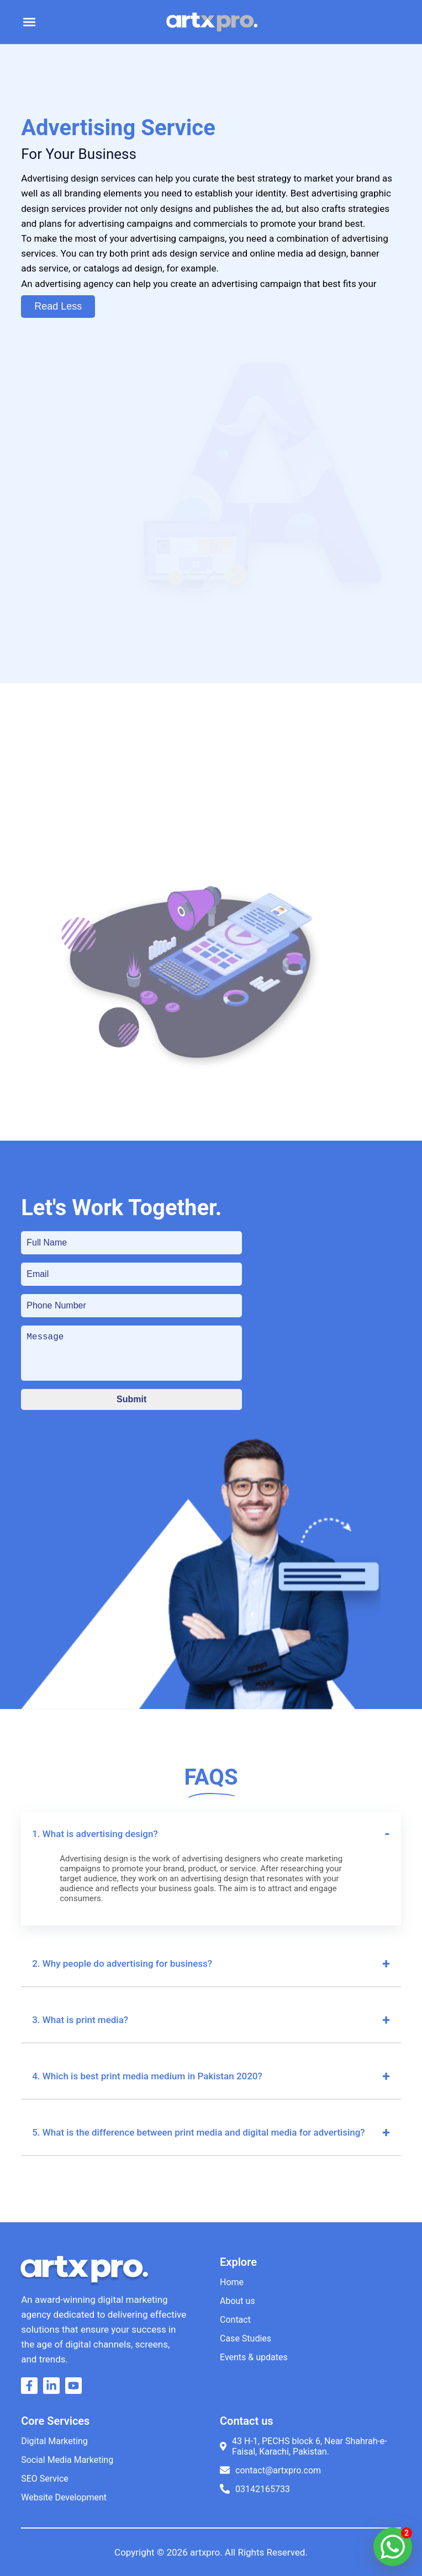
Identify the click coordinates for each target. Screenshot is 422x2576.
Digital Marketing (54, 2441)
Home (232, 2282)
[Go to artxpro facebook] (32, 2390)
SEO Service (44, 2478)
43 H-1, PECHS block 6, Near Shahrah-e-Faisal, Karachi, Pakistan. (303, 2446)
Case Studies (245, 2338)
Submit (131, 1399)
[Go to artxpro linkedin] (54, 2390)
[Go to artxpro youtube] (76, 2390)
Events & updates (254, 2357)
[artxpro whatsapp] (393, 2547)
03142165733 (255, 2489)
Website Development (64, 2497)
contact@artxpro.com (270, 2470)
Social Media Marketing (67, 2460)
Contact (235, 2319)
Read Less (58, 306)
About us (237, 2301)
